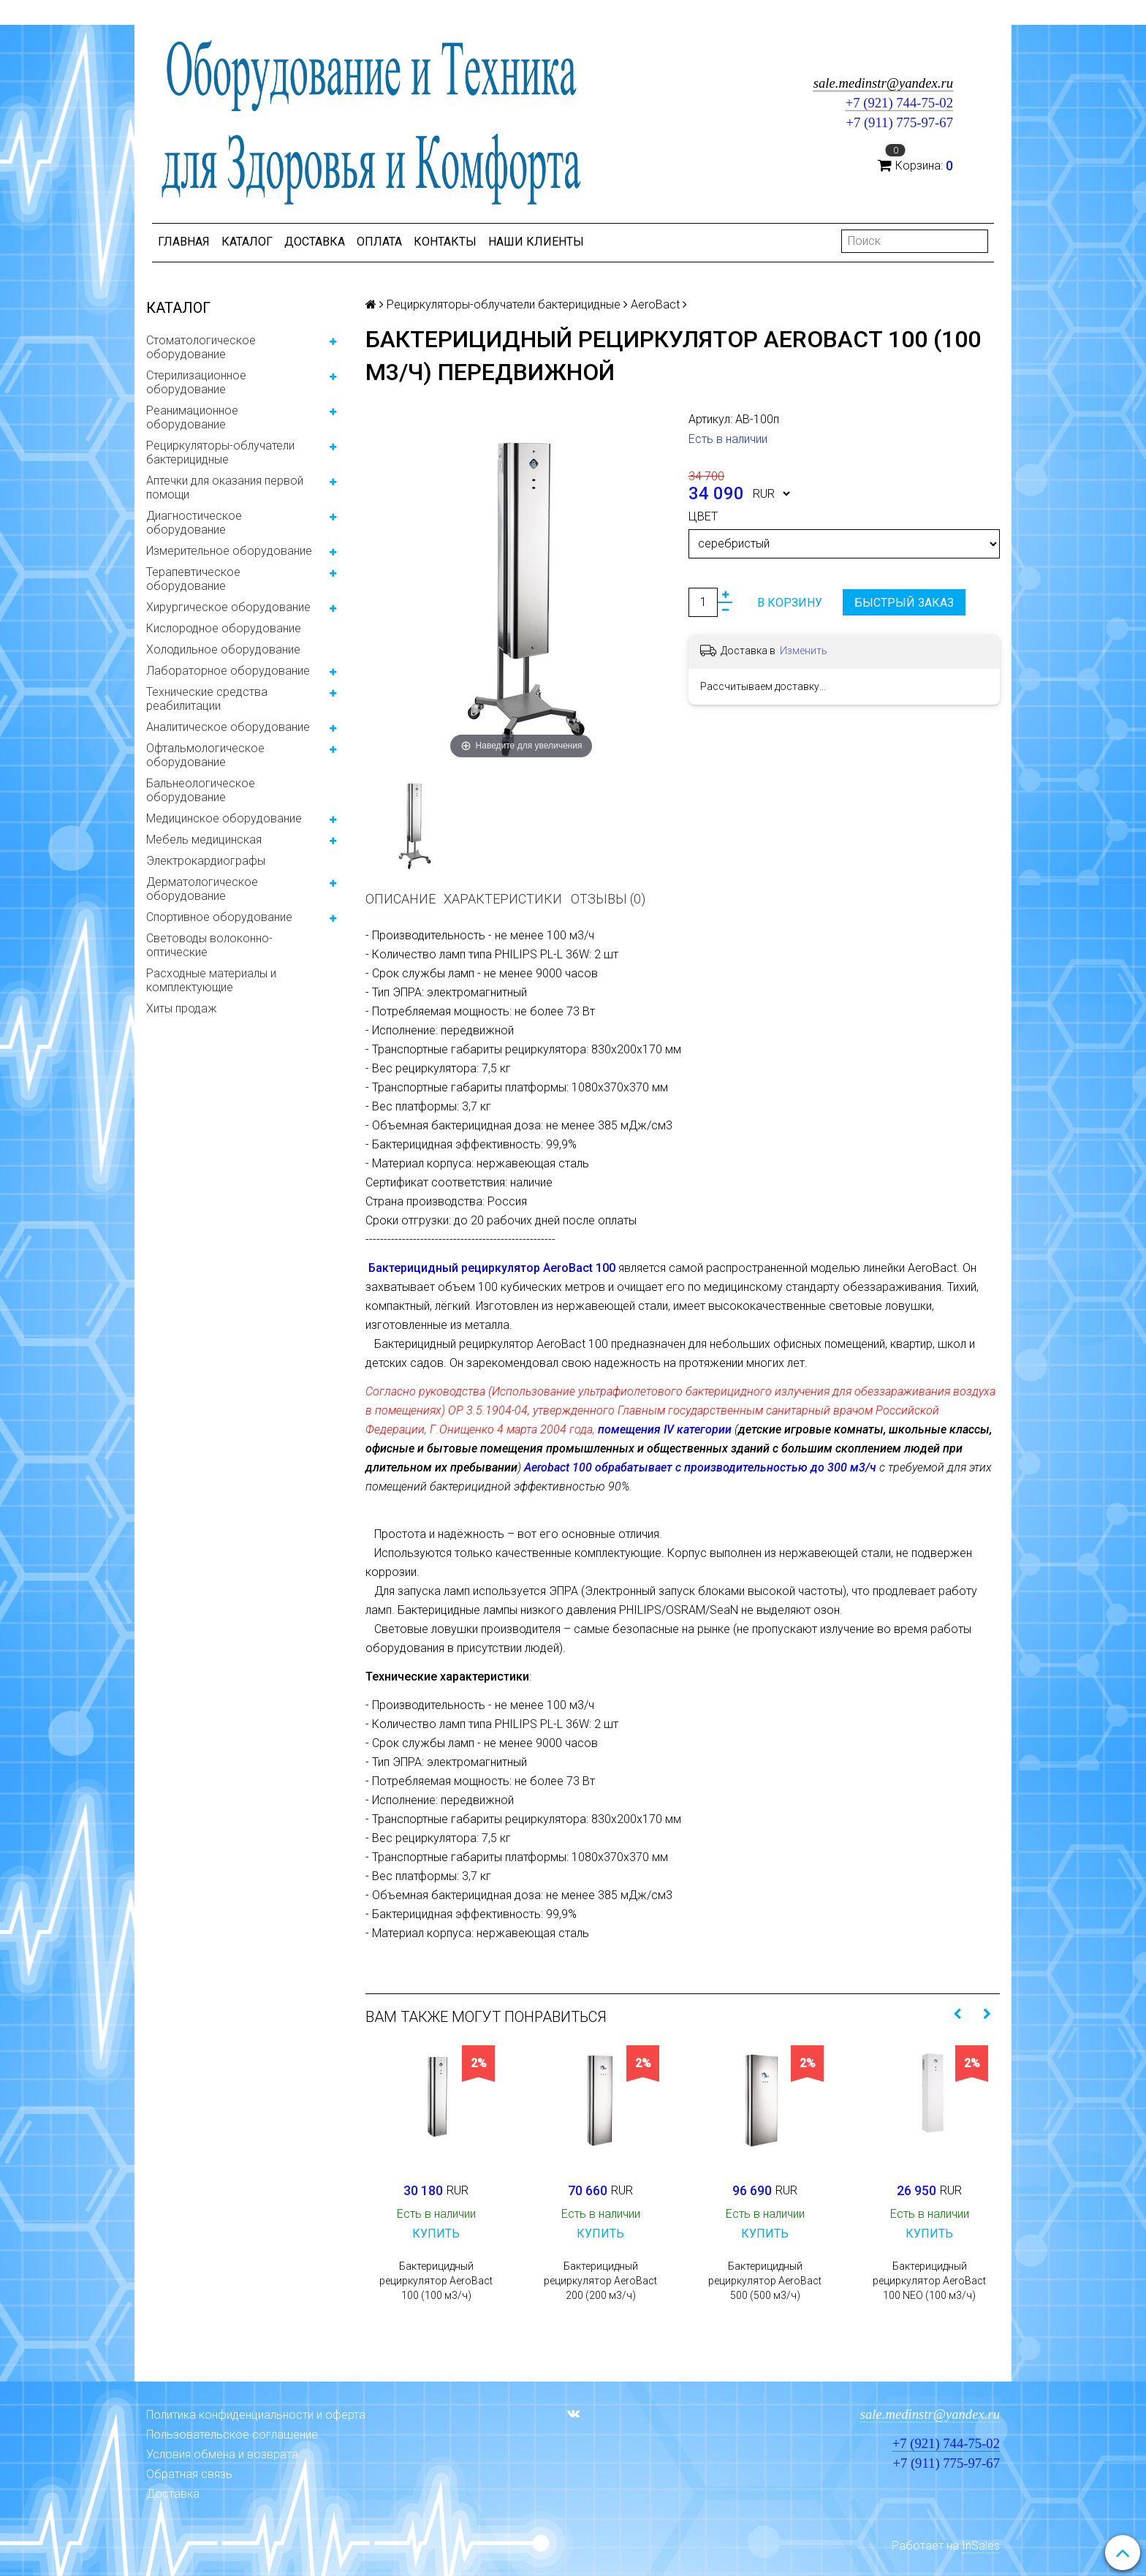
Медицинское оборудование (224, 818)
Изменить (803, 650)
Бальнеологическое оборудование (200, 790)
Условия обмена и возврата (222, 2454)
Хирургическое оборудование (228, 607)
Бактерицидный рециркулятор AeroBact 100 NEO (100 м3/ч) (929, 2280)
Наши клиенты (536, 242)
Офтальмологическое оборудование (205, 755)
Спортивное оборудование (219, 917)
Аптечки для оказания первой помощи (224, 487)
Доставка (314, 242)
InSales (981, 2546)
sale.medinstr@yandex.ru (883, 83)
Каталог (247, 242)
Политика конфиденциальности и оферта (255, 2415)
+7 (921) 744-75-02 (899, 102)
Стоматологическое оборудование (201, 347)
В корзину (789, 603)
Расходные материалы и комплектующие (211, 980)
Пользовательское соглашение (232, 2434)
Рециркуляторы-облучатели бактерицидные (220, 452)
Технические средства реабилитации (206, 699)
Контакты (445, 242)
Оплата (379, 242)
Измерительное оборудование (229, 551)
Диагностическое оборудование (194, 523)
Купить (436, 2233)
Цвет (703, 516)
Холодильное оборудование (223, 649)
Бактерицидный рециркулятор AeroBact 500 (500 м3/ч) (764, 2280)
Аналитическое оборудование (228, 727)
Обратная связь (189, 2474)
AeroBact (655, 304)
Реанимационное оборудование (192, 417)
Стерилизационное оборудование (196, 382)
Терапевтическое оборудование (193, 579)
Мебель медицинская (204, 839)
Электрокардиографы (205, 861)
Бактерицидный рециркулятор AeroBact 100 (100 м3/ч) (436, 2280)
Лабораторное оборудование (228, 671)
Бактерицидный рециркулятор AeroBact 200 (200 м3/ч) (600, 2280)
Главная (184, 242)
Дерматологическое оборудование (202, 889)
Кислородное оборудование (223, 628)
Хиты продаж (181, 1008)
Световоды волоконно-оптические (209, 945)
